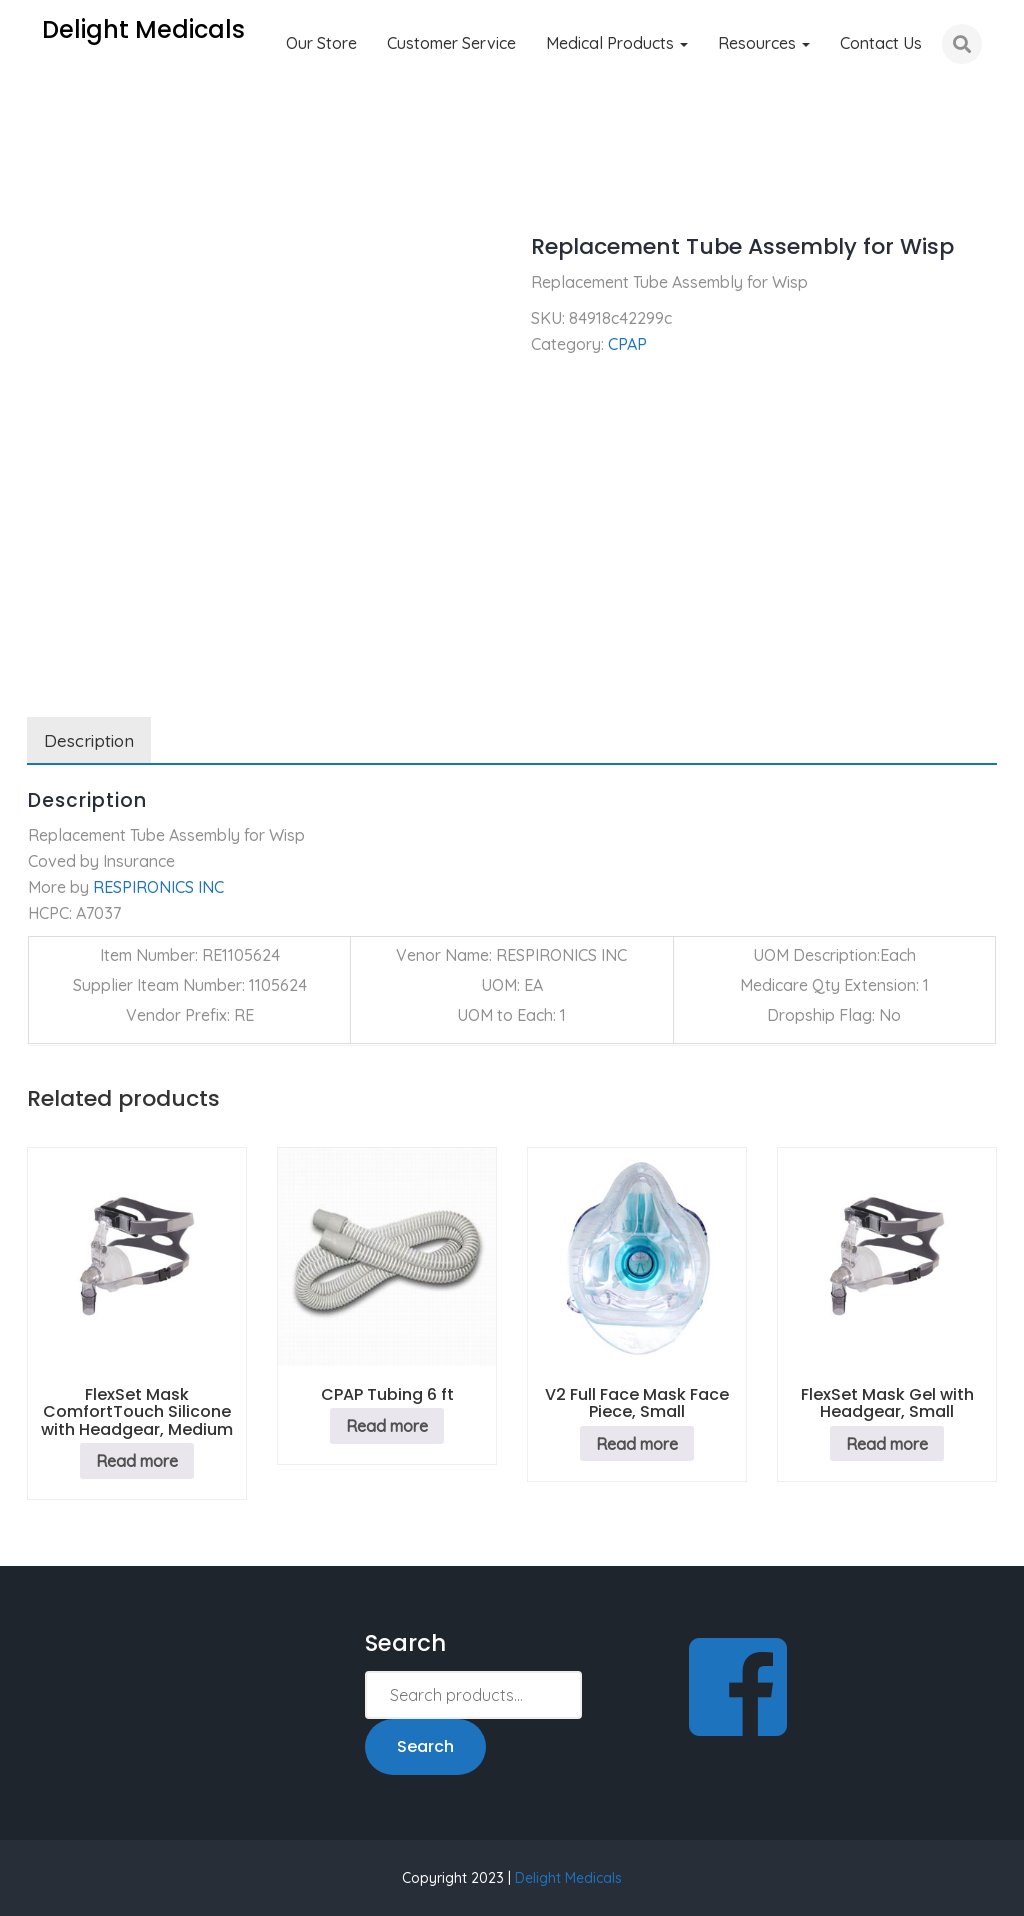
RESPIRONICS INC (158, 887)
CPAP (115, 190)
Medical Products (617, 43)
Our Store (321, 43)
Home (48, 190)
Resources (764, 43)
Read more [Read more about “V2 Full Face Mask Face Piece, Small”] (637, 1444)
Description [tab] (89, 740)
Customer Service (451, 43)
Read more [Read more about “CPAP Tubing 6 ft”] (387, 1426)
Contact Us (881, 43)
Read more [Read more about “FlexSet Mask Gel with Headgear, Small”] (887, 1444)
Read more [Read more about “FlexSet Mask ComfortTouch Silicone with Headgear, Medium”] (137, 1461)
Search (425, 1746)
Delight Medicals (568, 1878)
